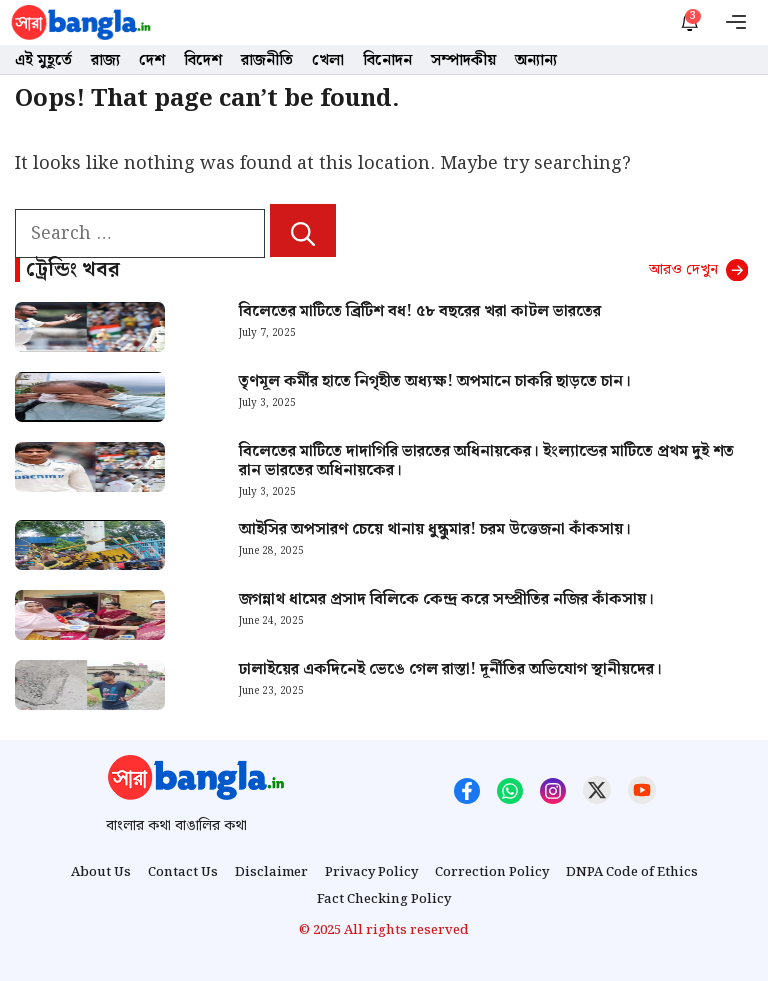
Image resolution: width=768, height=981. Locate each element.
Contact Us (183, 873)
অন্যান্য (536, 60)
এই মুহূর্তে (43, 60)
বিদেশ (203, 60)
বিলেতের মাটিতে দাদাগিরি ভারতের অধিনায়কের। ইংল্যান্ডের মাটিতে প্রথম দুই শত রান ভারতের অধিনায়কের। (486, 461)
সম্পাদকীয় (463, 60)
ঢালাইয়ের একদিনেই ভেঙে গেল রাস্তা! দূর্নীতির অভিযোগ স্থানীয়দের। (450, 669)
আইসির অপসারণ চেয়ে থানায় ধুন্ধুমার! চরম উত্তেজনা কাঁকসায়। (435, 529)
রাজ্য (105, 60)
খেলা (328, 60)
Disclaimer (271, 873)
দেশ (152, 60)
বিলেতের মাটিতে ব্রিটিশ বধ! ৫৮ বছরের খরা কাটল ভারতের (420, 311)
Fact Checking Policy (384, 900)
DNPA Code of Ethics (632, 873)
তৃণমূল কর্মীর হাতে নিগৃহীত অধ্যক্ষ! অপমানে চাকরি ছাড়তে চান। (435, 381)
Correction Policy (492, 873)
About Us (101, 873)
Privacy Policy (371, 873)
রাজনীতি (267, 60)
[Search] (303, 231)
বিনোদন (387, 60)
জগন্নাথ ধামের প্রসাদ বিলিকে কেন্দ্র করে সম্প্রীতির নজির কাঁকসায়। (446, 599)
